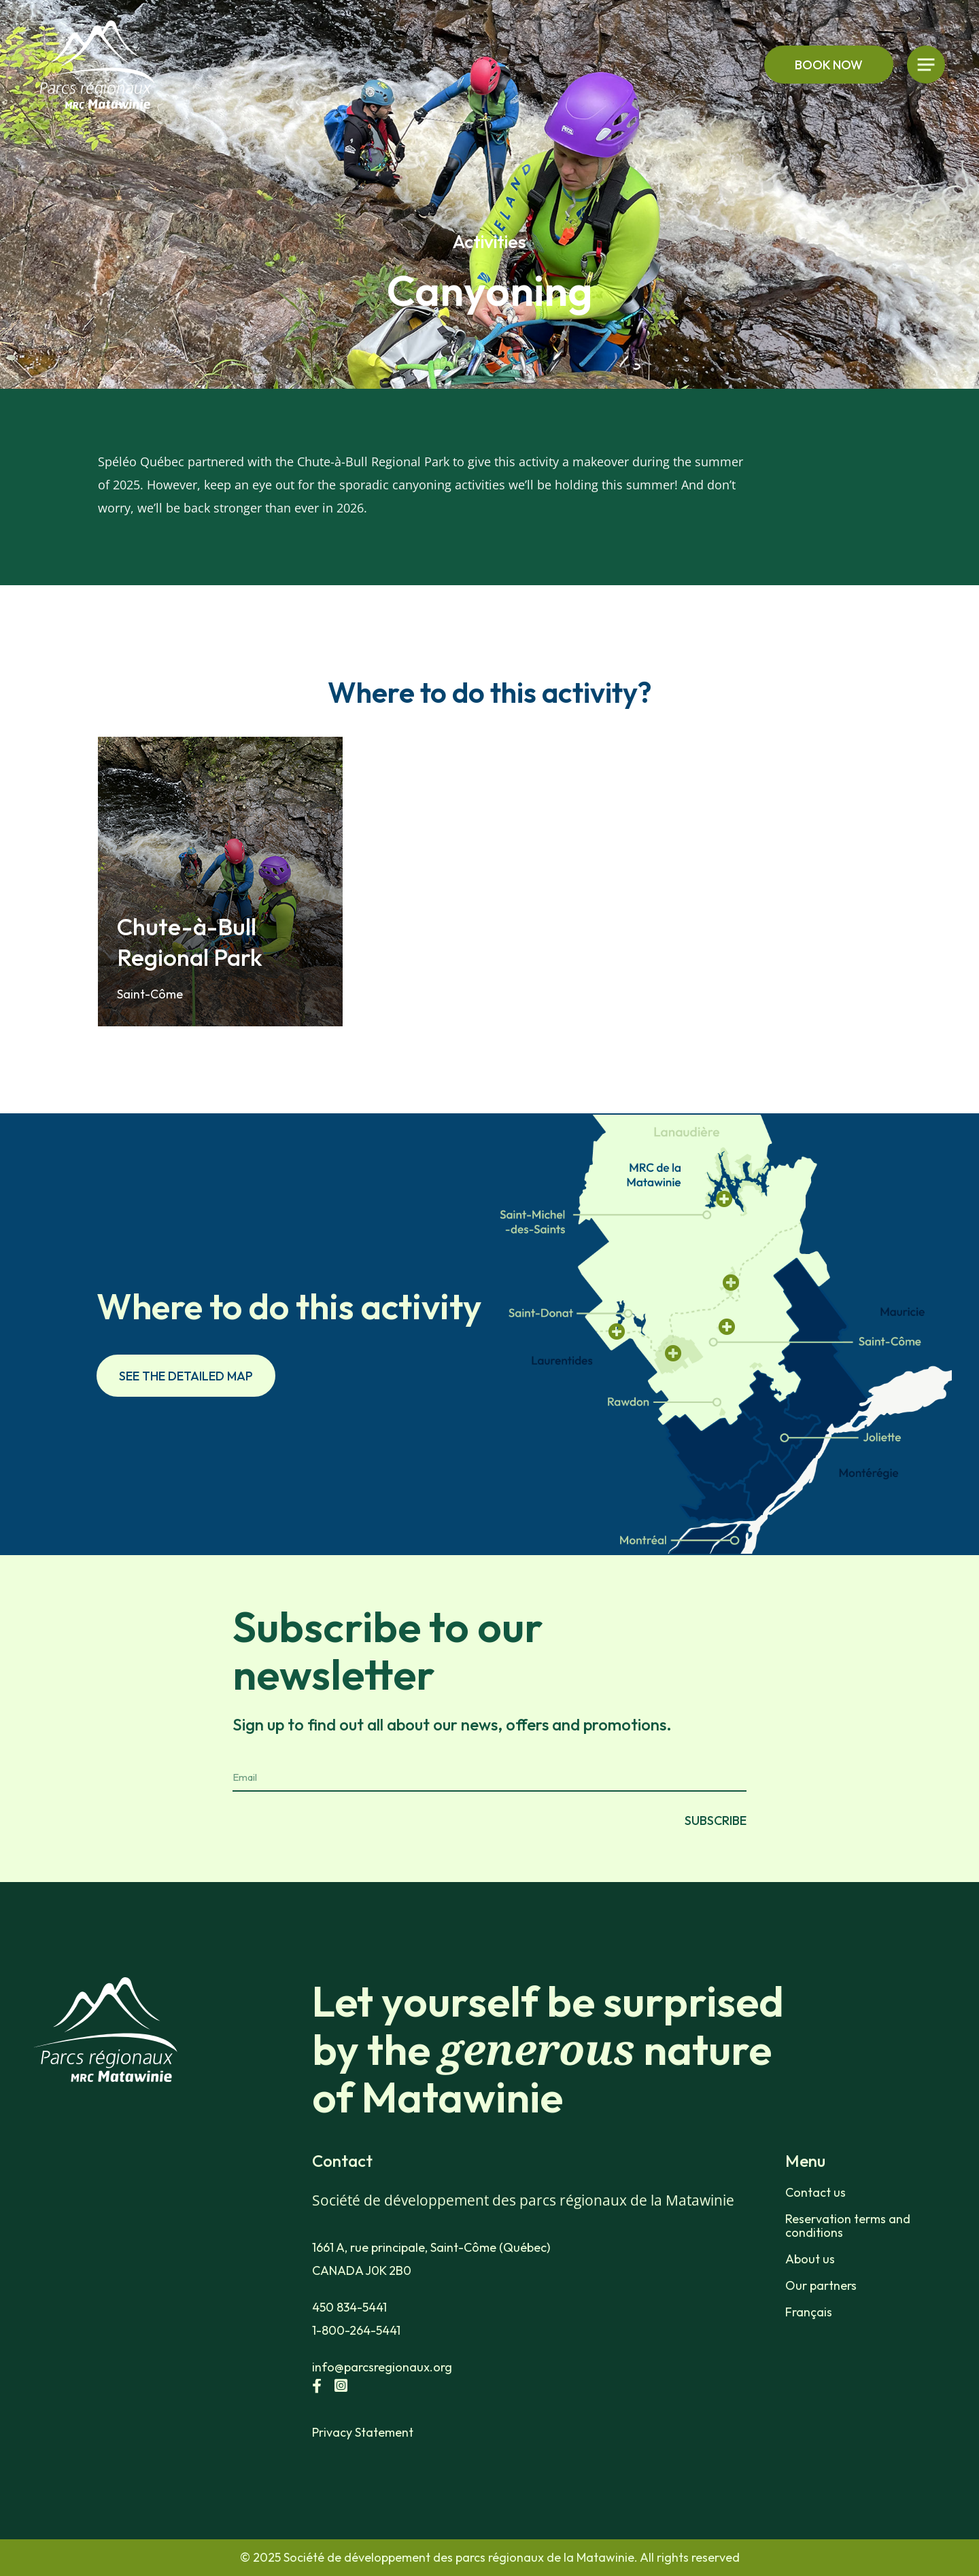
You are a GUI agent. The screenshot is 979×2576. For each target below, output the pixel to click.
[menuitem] (863, 2312)
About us (810, 2259)
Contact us (815, 2192)
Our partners (821, 2286)
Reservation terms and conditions (847, 2226)
